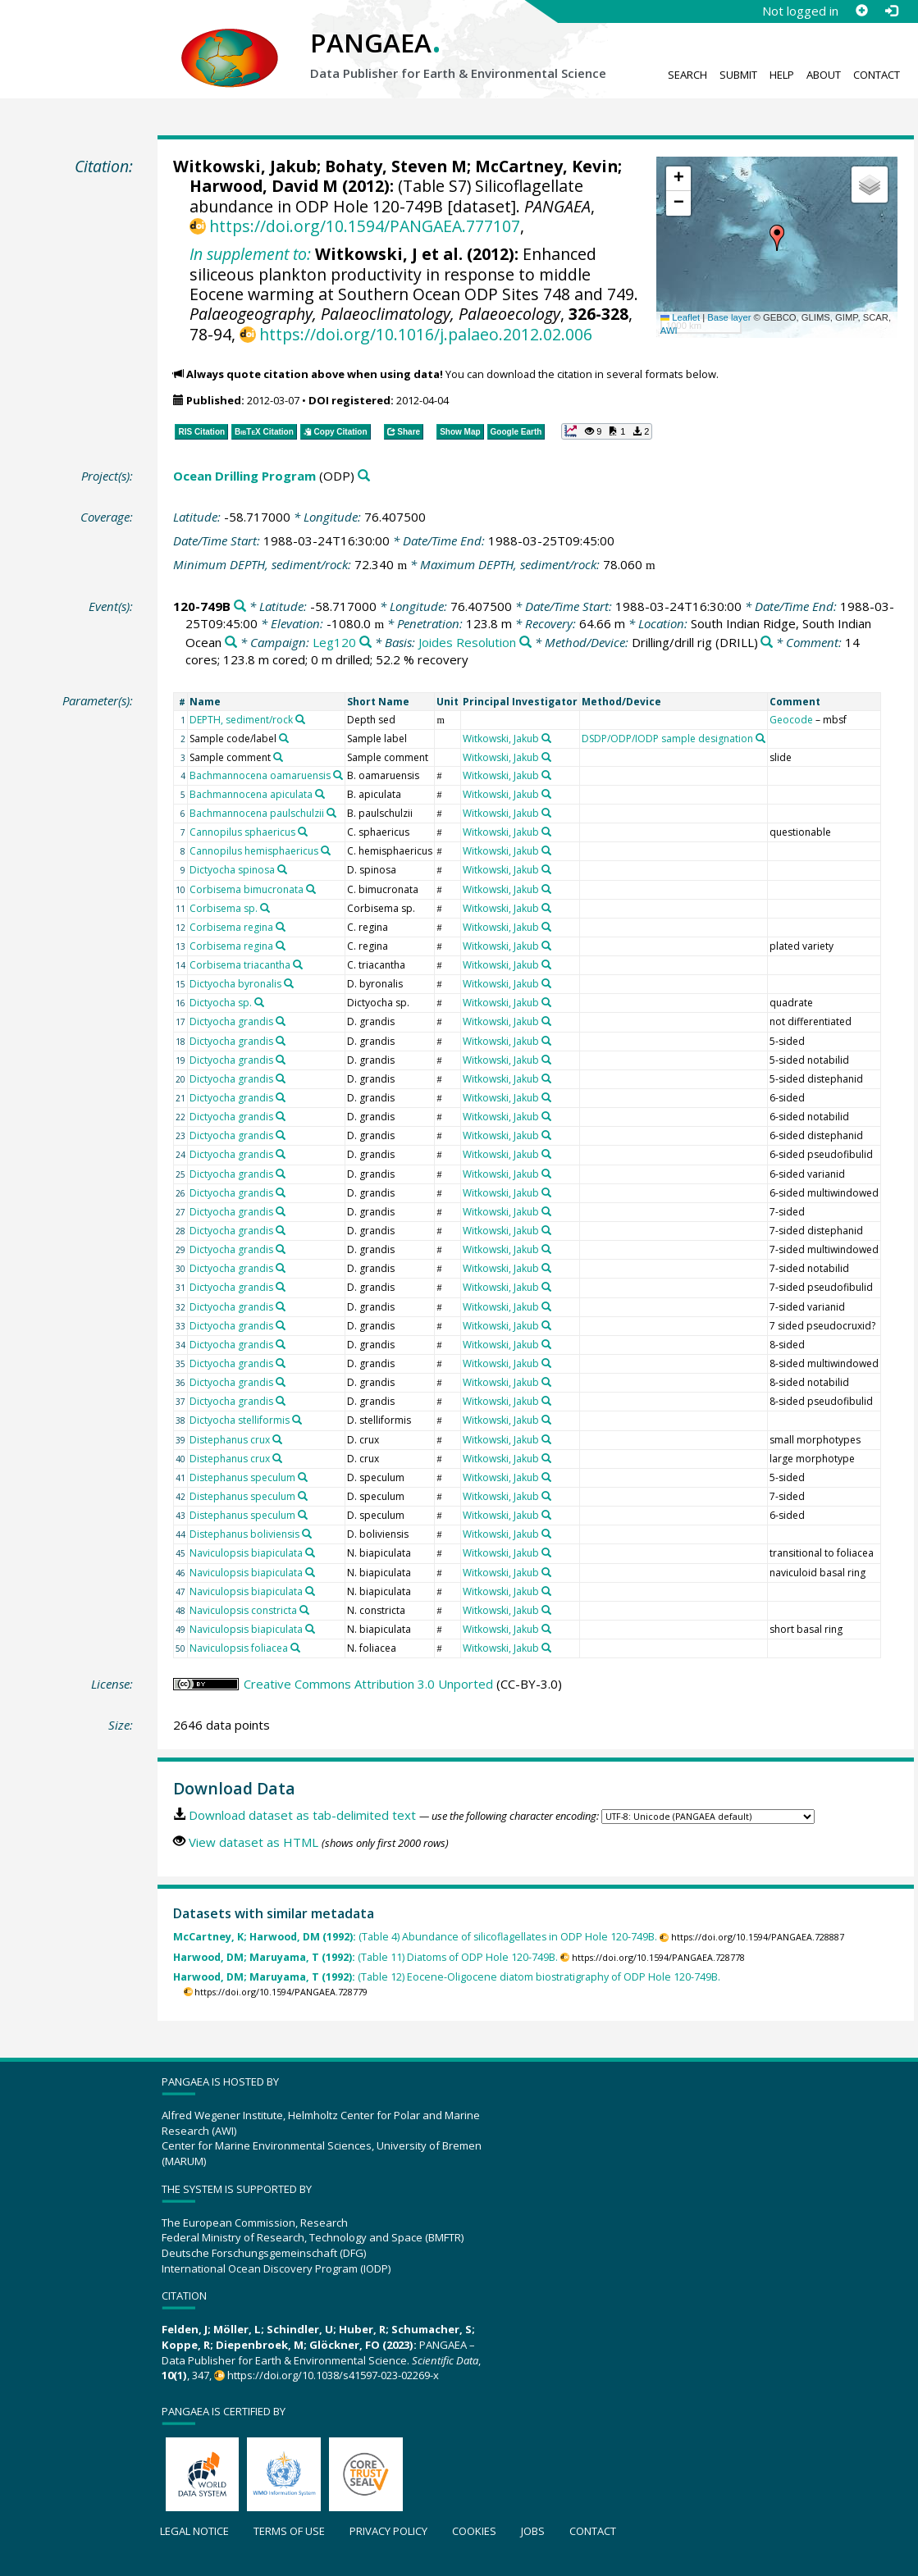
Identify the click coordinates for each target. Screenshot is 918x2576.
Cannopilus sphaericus (242, 832)
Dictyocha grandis (231, 1021)
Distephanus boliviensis (244, 1534)
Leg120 (334, 642)
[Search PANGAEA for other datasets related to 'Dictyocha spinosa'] (282, 869)
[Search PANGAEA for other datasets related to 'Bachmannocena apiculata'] (320, 794)
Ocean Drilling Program (244, 475)
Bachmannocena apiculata (251, 794)
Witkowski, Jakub (245, 166)
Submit (738, 74)
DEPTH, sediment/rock (241, 720)
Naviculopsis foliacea (239, 1648)
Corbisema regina (231, 927)
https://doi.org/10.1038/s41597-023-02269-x (333, 2375)
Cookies (474, 2531)
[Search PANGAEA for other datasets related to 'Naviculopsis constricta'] (304, 1610)
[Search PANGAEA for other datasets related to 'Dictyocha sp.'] (259, 1002)
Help (782, 74)
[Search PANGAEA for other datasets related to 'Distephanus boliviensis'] (307, 1534)
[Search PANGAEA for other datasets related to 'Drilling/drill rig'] (766, 642)
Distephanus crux (230, 1440)
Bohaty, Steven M (396, 166)
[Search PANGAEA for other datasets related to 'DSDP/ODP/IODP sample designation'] (760, 738)
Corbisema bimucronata (247, 889)
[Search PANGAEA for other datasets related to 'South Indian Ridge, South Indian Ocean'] (231, 642)
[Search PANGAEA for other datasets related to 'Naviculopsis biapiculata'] (310, 1552)
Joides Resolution (467, 642)
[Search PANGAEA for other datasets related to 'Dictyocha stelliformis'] (297, 1420)
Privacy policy (388, 2531)
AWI (669, 330)
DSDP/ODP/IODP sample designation (667, 738)
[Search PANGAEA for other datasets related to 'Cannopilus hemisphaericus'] (326, 850)
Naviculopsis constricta (243, 1610)
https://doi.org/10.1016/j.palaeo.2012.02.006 (425, 334)
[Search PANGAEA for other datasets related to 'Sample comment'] (278, 757)
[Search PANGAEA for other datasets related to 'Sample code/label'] (284, 738)
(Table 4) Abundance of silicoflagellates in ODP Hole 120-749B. (415, 1937)
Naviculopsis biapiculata (246, 1553)
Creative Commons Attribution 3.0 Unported (368, 1684)
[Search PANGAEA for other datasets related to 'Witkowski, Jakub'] (546, 738)
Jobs (533, 2531)
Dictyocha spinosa (232, 870)
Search (687, 74)
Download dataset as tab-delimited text (302, 1815)
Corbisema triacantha (240, 965)
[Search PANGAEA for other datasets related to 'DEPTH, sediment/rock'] (300, 719)
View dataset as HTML (253, 1842)
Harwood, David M (264, 186)
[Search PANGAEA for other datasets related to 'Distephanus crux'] (277, 1439)
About (823, 74)
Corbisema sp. (224, 908)
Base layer (729, 317)
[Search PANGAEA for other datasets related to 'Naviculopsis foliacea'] (295, 1648)
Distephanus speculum (242, 1477)
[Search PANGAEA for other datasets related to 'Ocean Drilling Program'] (364, 476)
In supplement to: (250, 254)
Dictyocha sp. (221, 1003)
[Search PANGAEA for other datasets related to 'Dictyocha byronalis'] (289, 983)
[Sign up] (861, 11)
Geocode (791, 720)
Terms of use (289, 2531)
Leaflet (680, 317)
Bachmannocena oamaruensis (260, 775)
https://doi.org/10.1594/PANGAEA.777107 (364, 226)
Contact (876, 74)
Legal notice (194, 2531)
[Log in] (891, 11)
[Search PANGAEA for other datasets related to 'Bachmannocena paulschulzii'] (331, 813)
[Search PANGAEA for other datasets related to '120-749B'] (240, 606)
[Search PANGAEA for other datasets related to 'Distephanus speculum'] (303, 1477)
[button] (777, 238)
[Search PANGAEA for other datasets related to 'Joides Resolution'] (525, 642)
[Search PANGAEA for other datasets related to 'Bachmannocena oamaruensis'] (338, 775)
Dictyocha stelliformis (240, 1420)
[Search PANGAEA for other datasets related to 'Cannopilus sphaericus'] (303, 832)
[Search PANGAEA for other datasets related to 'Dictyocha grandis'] (280, 1021)
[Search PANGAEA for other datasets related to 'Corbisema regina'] (280, 927)
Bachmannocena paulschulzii (257, 813)
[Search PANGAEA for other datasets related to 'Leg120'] (365, 642)
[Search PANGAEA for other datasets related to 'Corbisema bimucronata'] (311, 889)
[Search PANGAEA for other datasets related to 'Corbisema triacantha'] (298, 964)
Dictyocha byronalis (235, 984)
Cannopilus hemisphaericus (254, 851)
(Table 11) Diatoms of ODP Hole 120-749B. (365, 1957)
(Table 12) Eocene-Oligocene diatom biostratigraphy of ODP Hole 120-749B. (446, 1977)
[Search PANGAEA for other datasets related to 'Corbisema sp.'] (265, 908)
